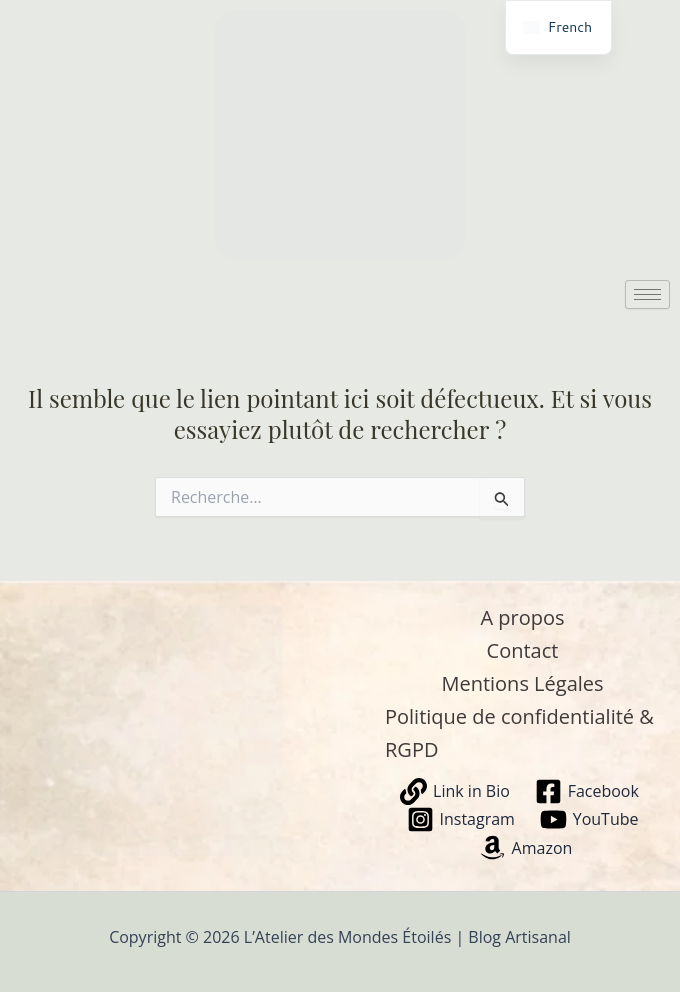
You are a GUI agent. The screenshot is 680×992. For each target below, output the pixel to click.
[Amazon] (525, 847)
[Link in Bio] (455, 791)
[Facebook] (586, 791)
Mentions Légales (522, 683)
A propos (522, 617)
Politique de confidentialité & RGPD (519, 733)
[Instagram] (460, 819)
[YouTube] (589, 819)
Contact (523, 650)
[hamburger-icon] (647, 294)
